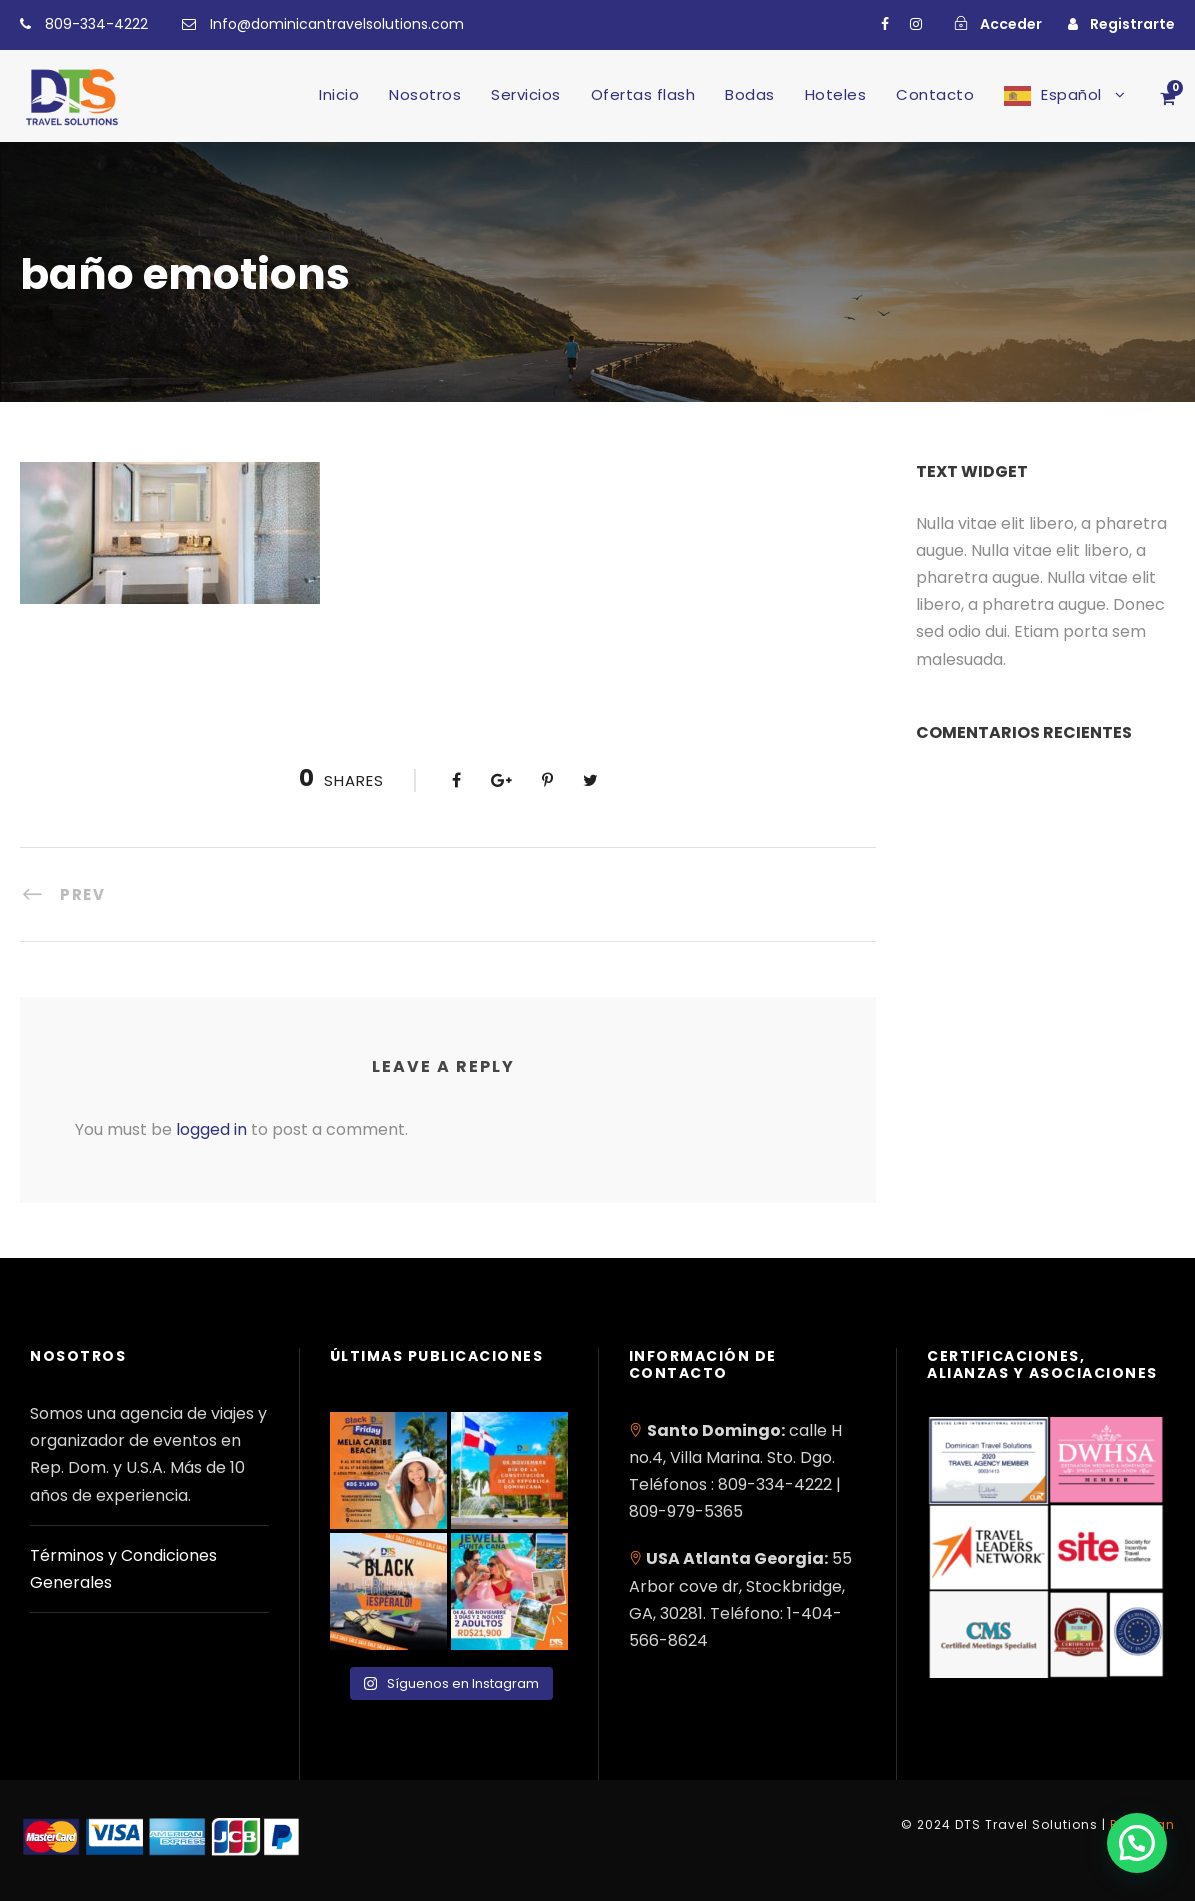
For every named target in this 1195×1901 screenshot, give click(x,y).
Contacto (935, 94)
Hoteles (836, 94)
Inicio (339, 94)
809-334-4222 (96, 24)
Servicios (526, 94)
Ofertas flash (643, 94)
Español (1071, 94)
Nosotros (425, 94)
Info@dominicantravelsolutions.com (337, 24)
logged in (211, 1129)
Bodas (750, 94)
